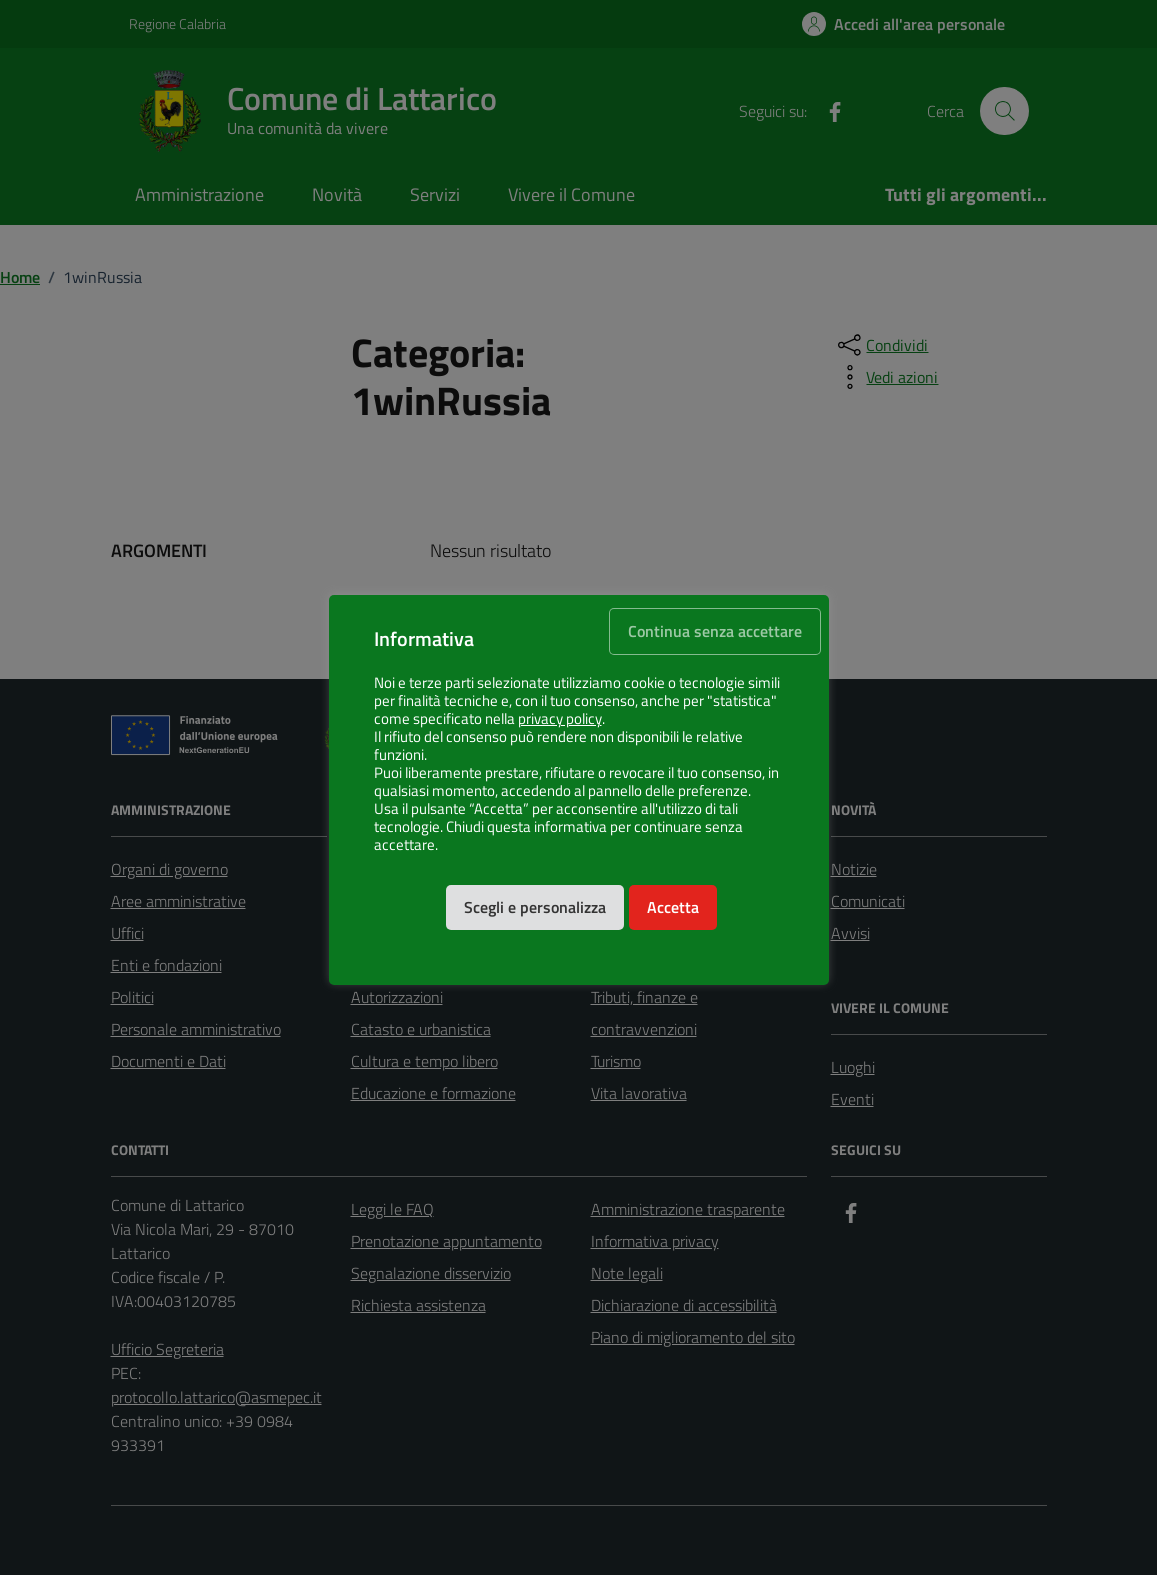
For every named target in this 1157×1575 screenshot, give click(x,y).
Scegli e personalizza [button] (535, 907)
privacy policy (560, 719)
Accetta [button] (673, 907)
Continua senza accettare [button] (715, 631)
